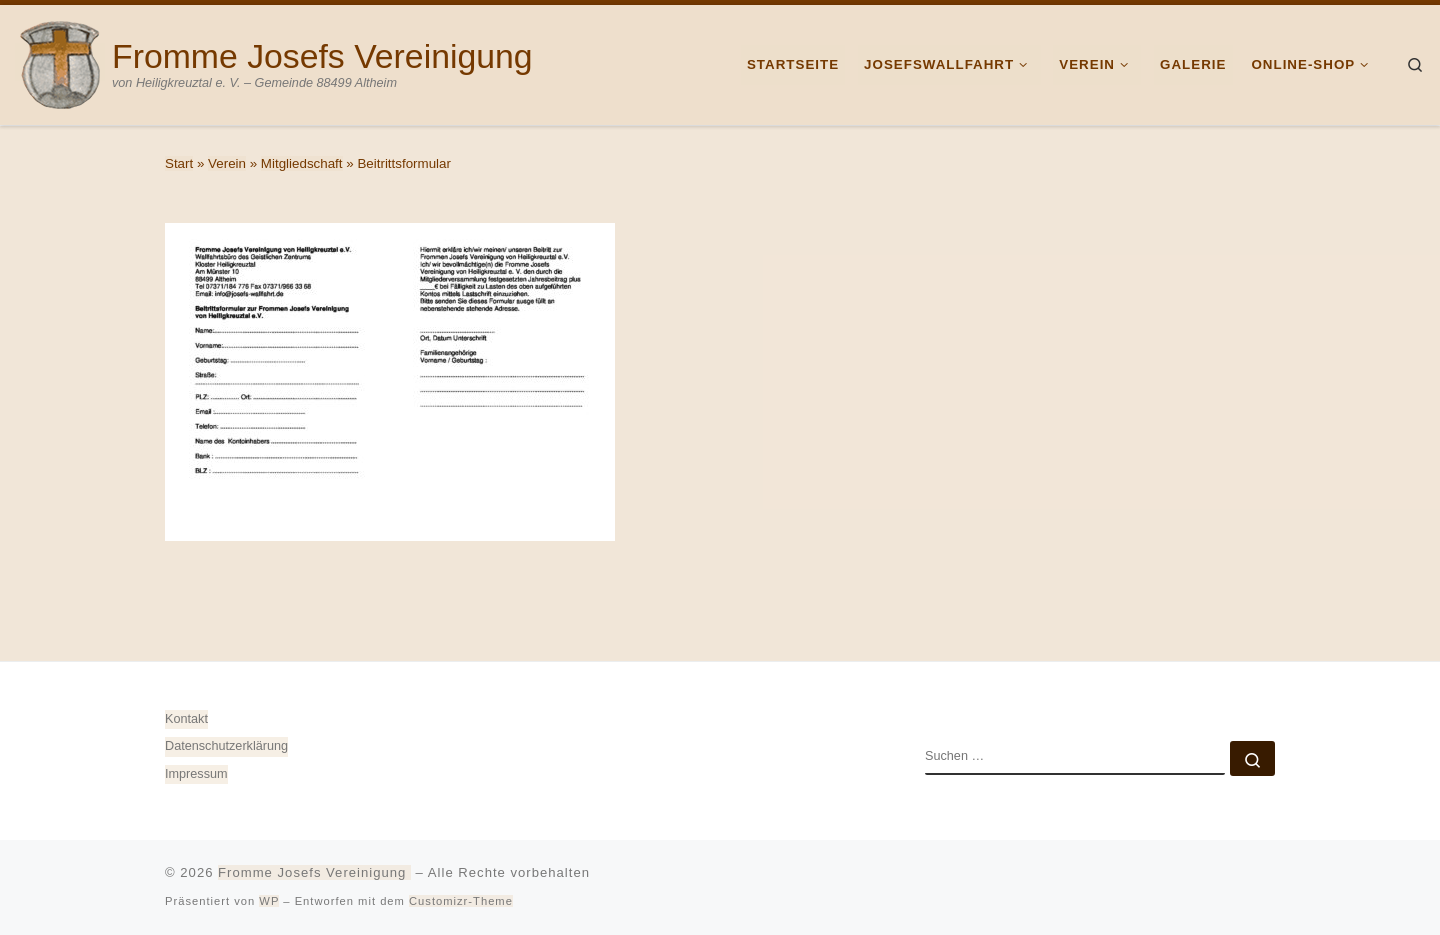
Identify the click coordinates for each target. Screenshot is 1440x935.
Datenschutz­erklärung (226, 746)
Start (179, 163)
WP (269, 901)
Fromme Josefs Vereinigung (314, 872)
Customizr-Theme (461, 901)
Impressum (196, 774)
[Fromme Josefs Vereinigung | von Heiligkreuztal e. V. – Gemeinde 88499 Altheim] (60, 62)
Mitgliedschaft (302, 163)
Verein (227, 163)
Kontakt (186, 719)
